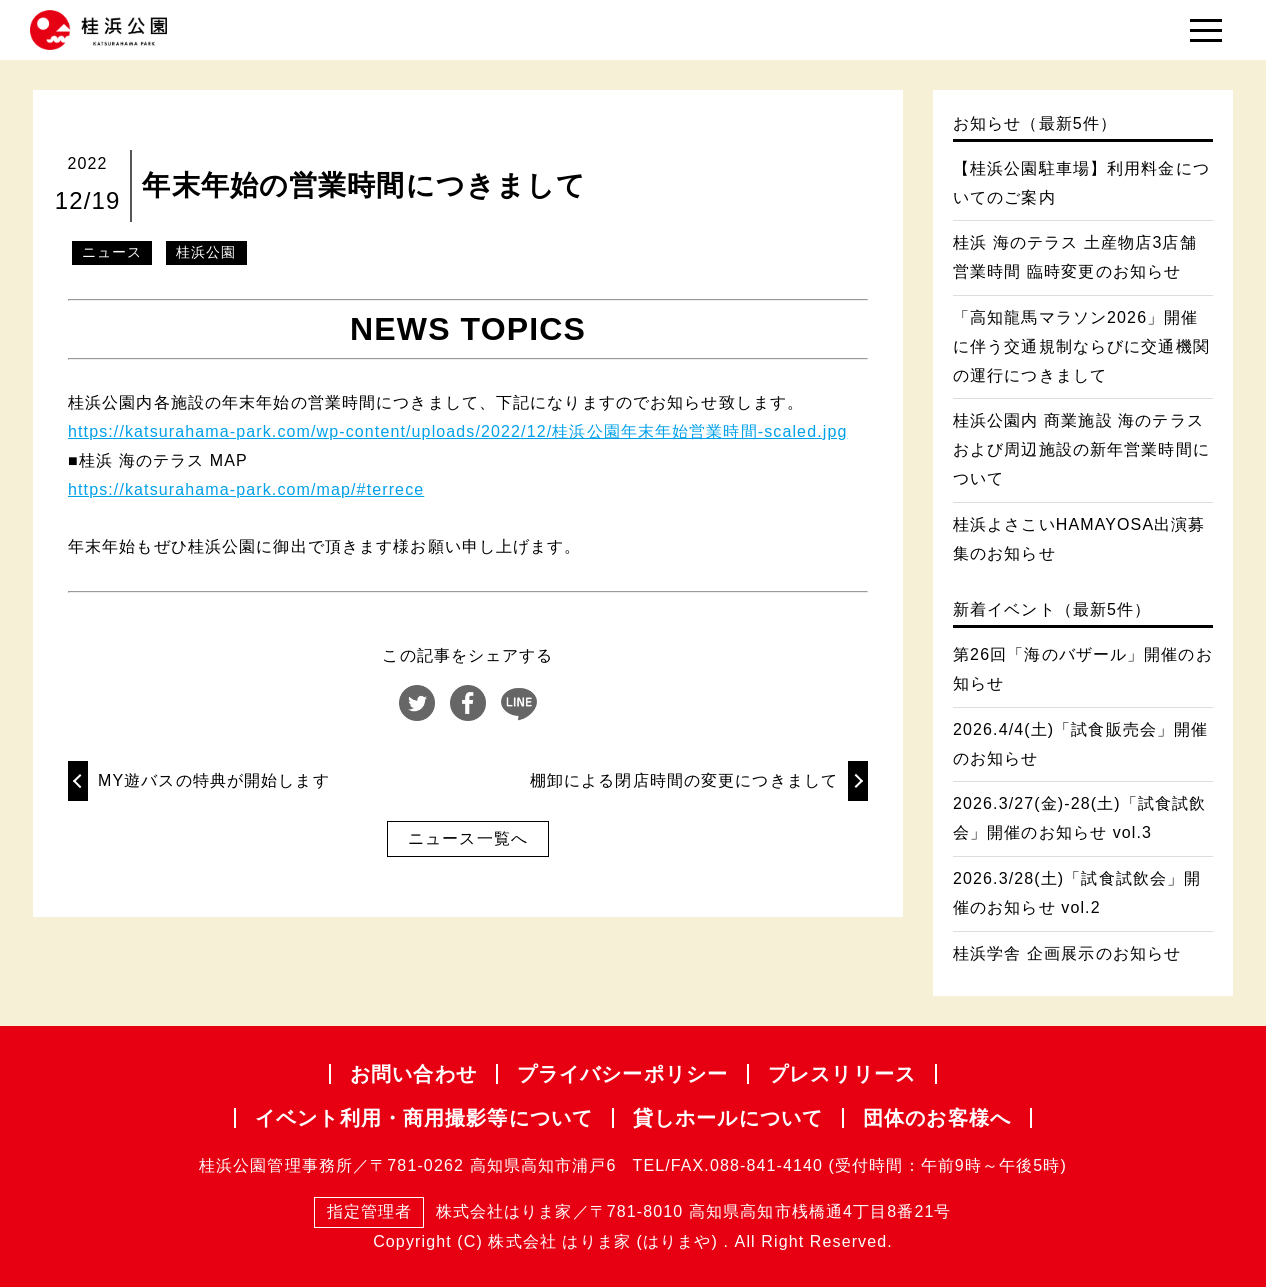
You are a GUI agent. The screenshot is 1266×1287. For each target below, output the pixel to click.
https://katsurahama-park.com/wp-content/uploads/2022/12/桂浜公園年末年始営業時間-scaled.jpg (457, 431)
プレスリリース (842, 1074)
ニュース (112, 252)
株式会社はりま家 (443, 1212)
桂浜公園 (206, 252)
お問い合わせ (413, 1074)
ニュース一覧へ (468, 838)
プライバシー (622, 1074)
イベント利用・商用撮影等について (424, 1118)
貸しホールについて (728, 1118)
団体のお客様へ (937, 1118)
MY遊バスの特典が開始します (214, 780)
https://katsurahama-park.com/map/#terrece (246, 489)
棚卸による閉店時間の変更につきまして (684, 780)
